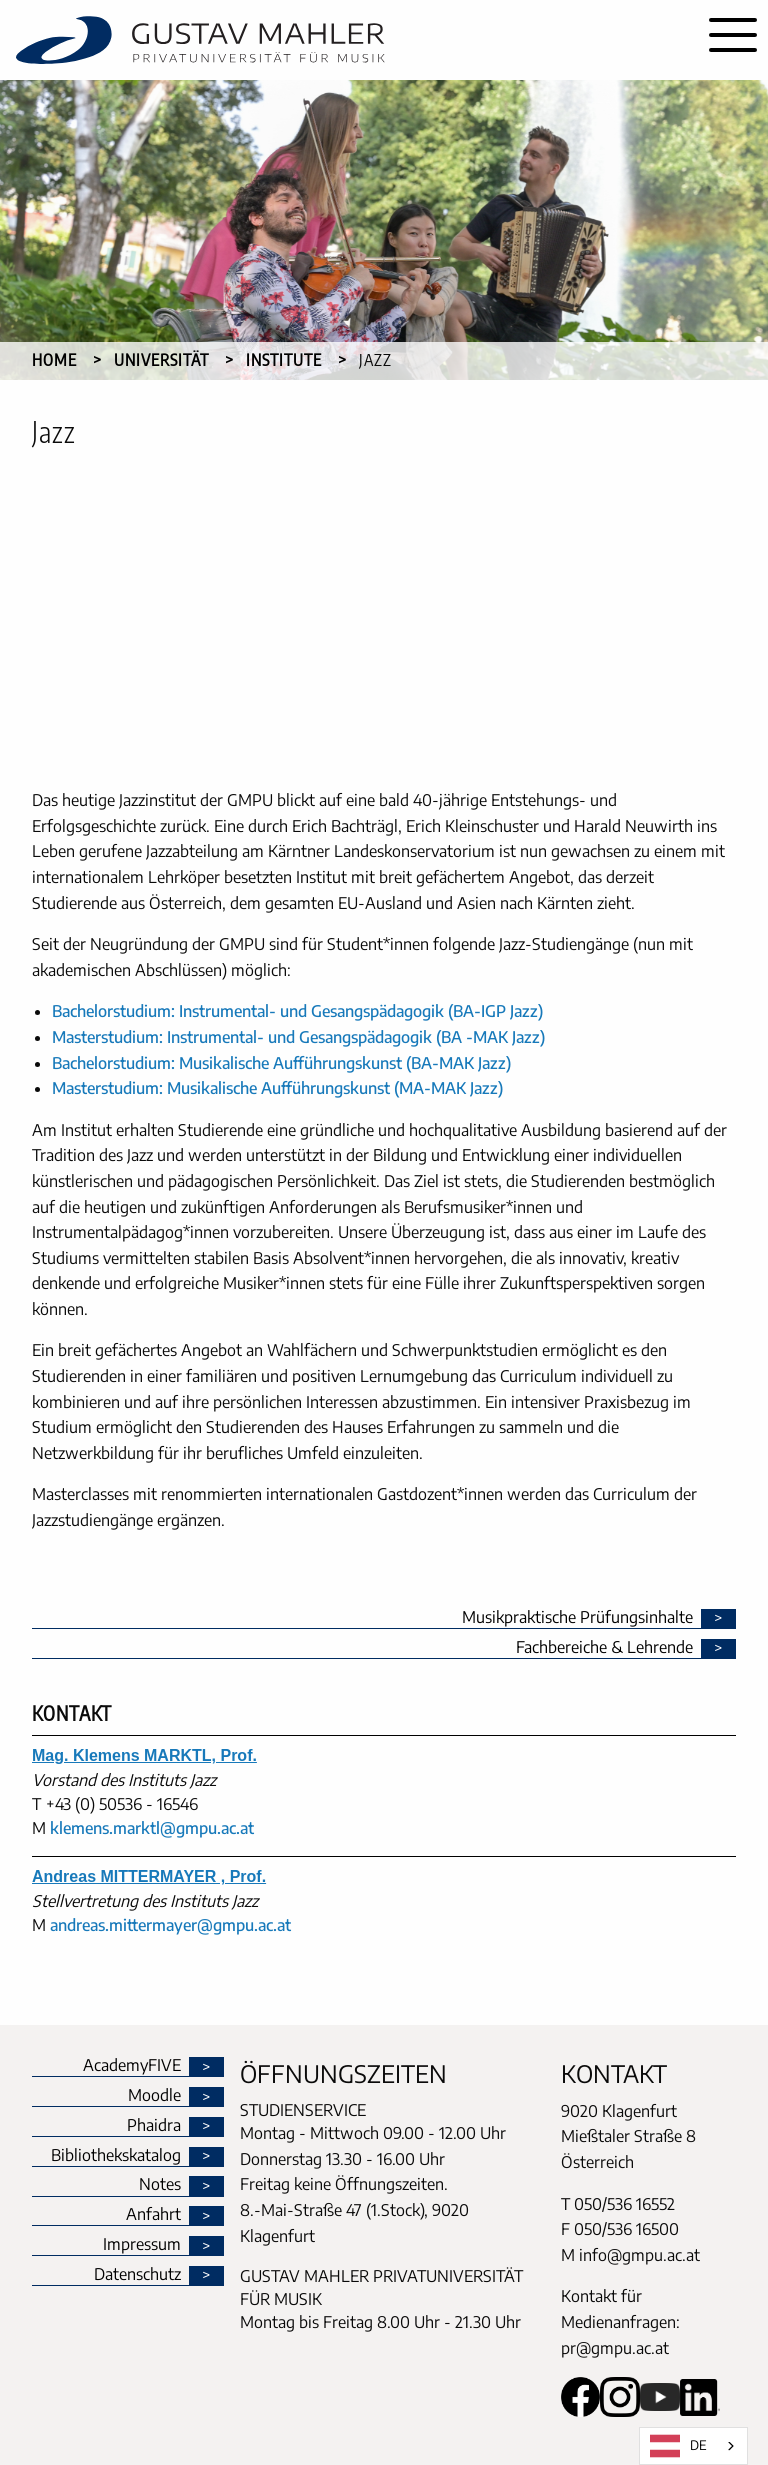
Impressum (142, 2245)
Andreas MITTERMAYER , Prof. (149, 1876)
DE (678, 2446)
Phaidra (154, 2126)
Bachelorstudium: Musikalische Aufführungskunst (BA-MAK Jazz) (281, 1063)
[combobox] (693, 2446)
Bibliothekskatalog (116, 2156)
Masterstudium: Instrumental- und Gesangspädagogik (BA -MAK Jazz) (298, 1037)
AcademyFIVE (132, 2066)
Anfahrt (153, 2215)
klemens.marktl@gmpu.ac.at (152, 1828)
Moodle (154, 2096)
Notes (160, 2185)
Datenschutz (137, 2275)
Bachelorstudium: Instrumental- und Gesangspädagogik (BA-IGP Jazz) (297, 1011)
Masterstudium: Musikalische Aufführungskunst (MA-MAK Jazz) (277, 1088)
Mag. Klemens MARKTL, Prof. (144, 1755)
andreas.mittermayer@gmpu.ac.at (170, 1925)
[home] (349, 40)
